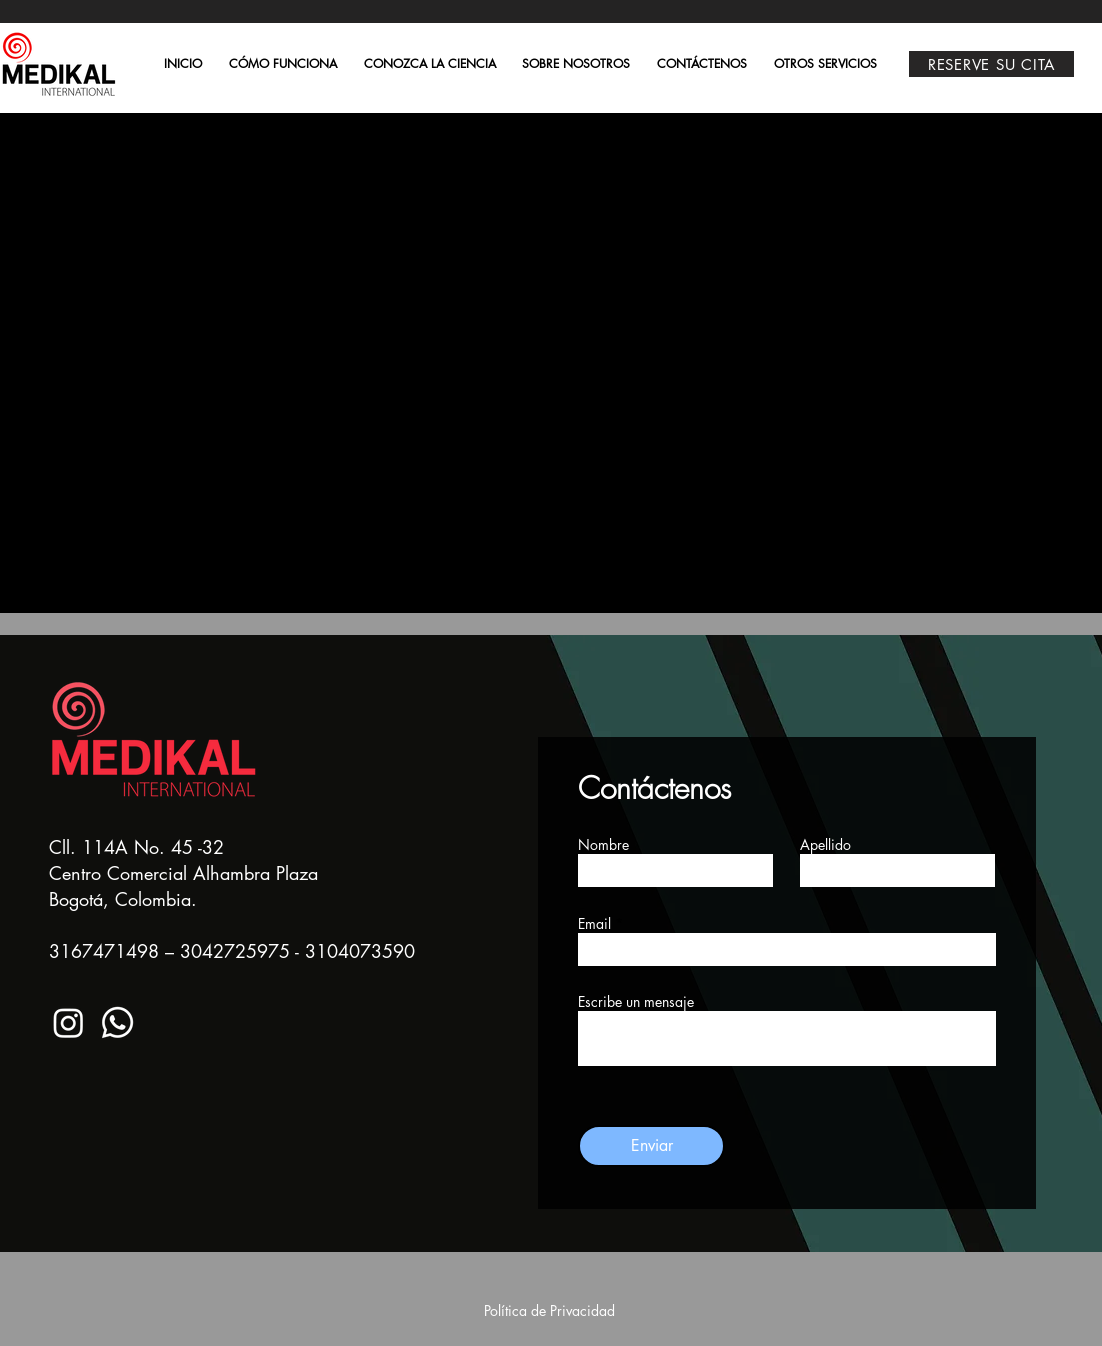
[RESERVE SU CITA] (991, 64)
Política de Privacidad (549, 1310)
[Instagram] (68, 1022)
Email (594, 924)
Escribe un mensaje (636, 1002)
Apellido (825, 845)
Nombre (603, 845)
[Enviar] (651, 1146)
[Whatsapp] (117, 1022)
